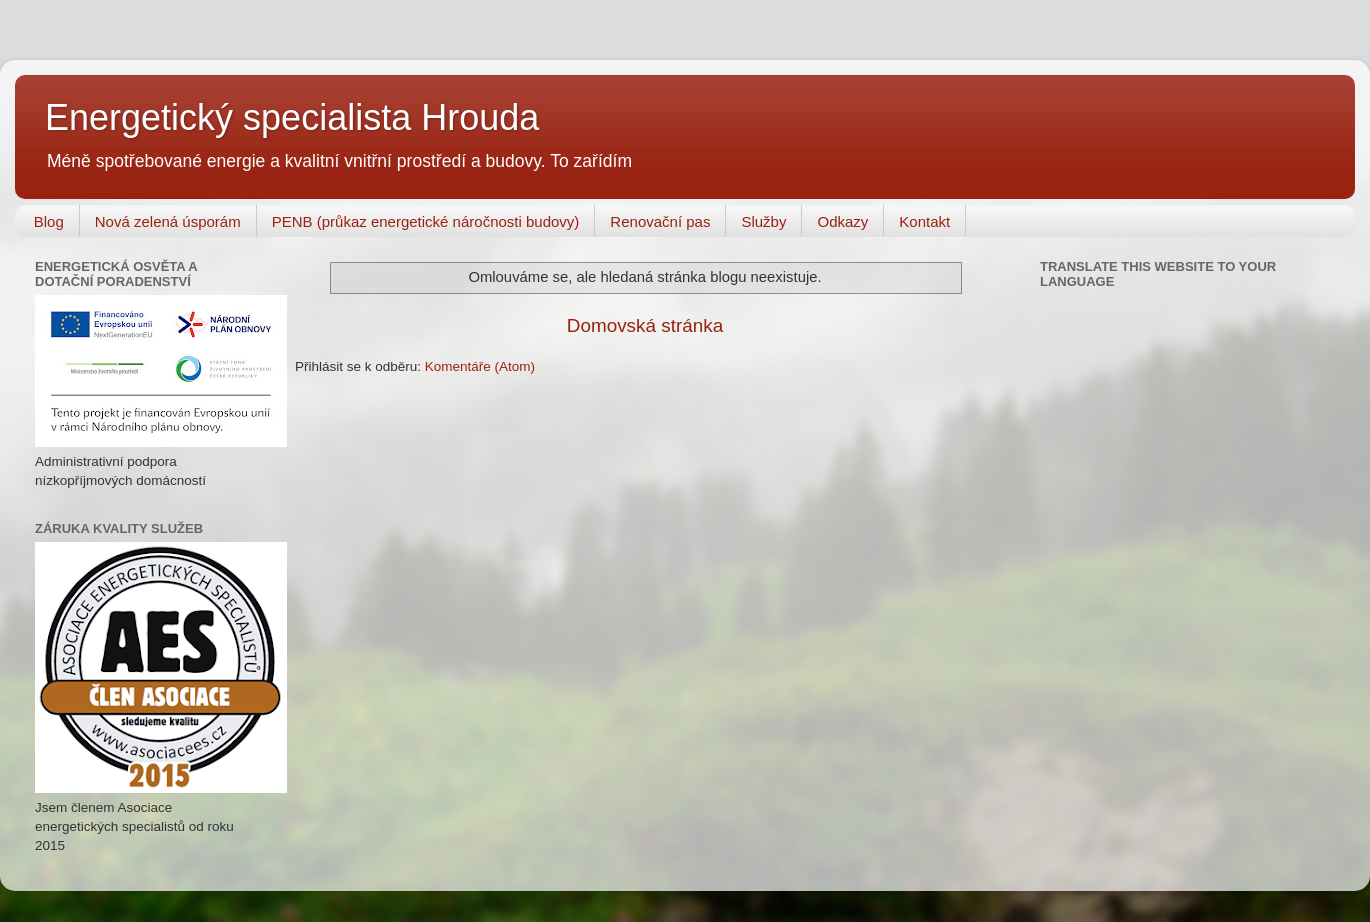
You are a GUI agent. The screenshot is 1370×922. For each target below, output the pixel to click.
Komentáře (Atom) (480, 366)
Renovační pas (660, 221)
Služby (763, 221)
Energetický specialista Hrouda (292, 117)
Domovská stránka (645, 325)
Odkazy (842, 221)
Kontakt (924, 221)
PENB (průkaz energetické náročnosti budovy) (426, 221)
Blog (49, 221)
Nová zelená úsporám (168, 221)
